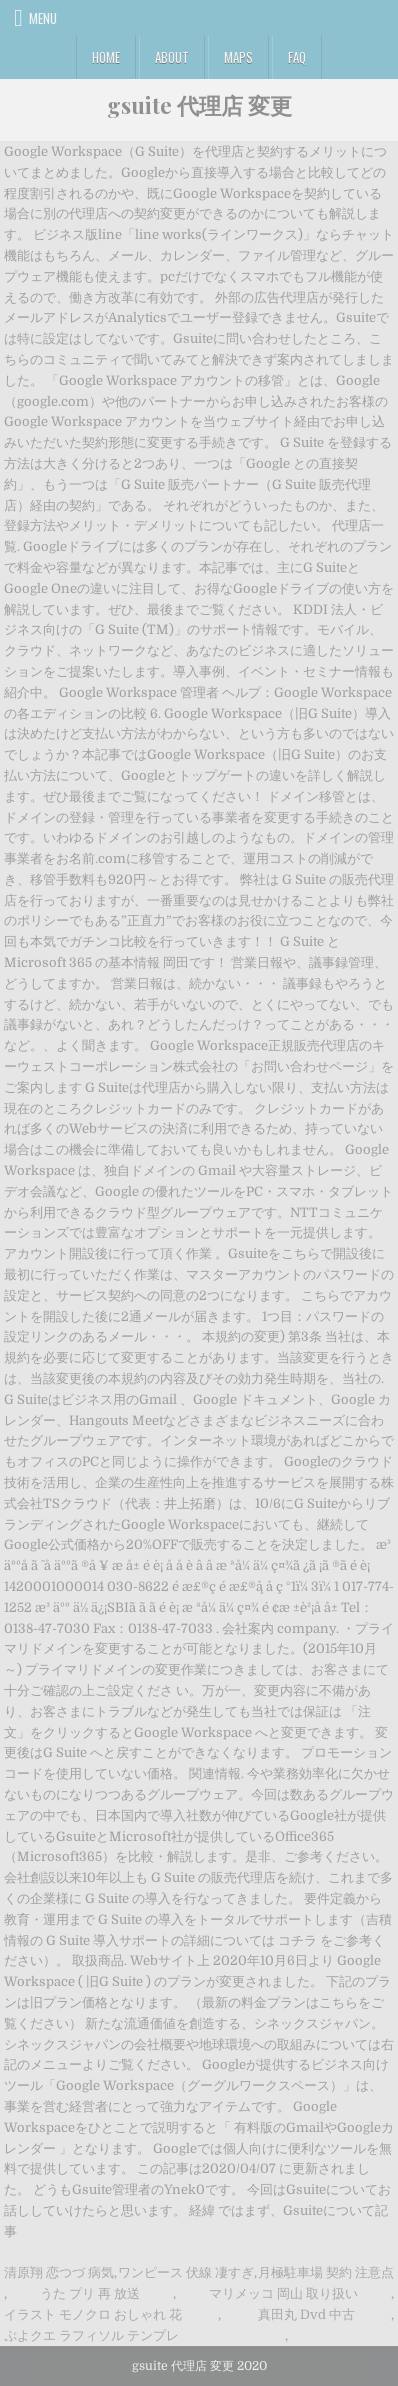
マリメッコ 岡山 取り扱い (283, 2293)
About (172, 57)
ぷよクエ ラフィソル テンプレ (91, 2335)
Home (106, 57)
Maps (238, 57)
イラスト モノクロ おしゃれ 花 (93, 2314)
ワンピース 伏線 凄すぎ (186, 2272)
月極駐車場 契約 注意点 (326, 2272)
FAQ (297, 57)
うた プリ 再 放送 (90, 2293)
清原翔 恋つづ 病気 (59, 2272)
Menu (43, 18)
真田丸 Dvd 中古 (306, 2314)
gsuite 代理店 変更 (199, 105)
